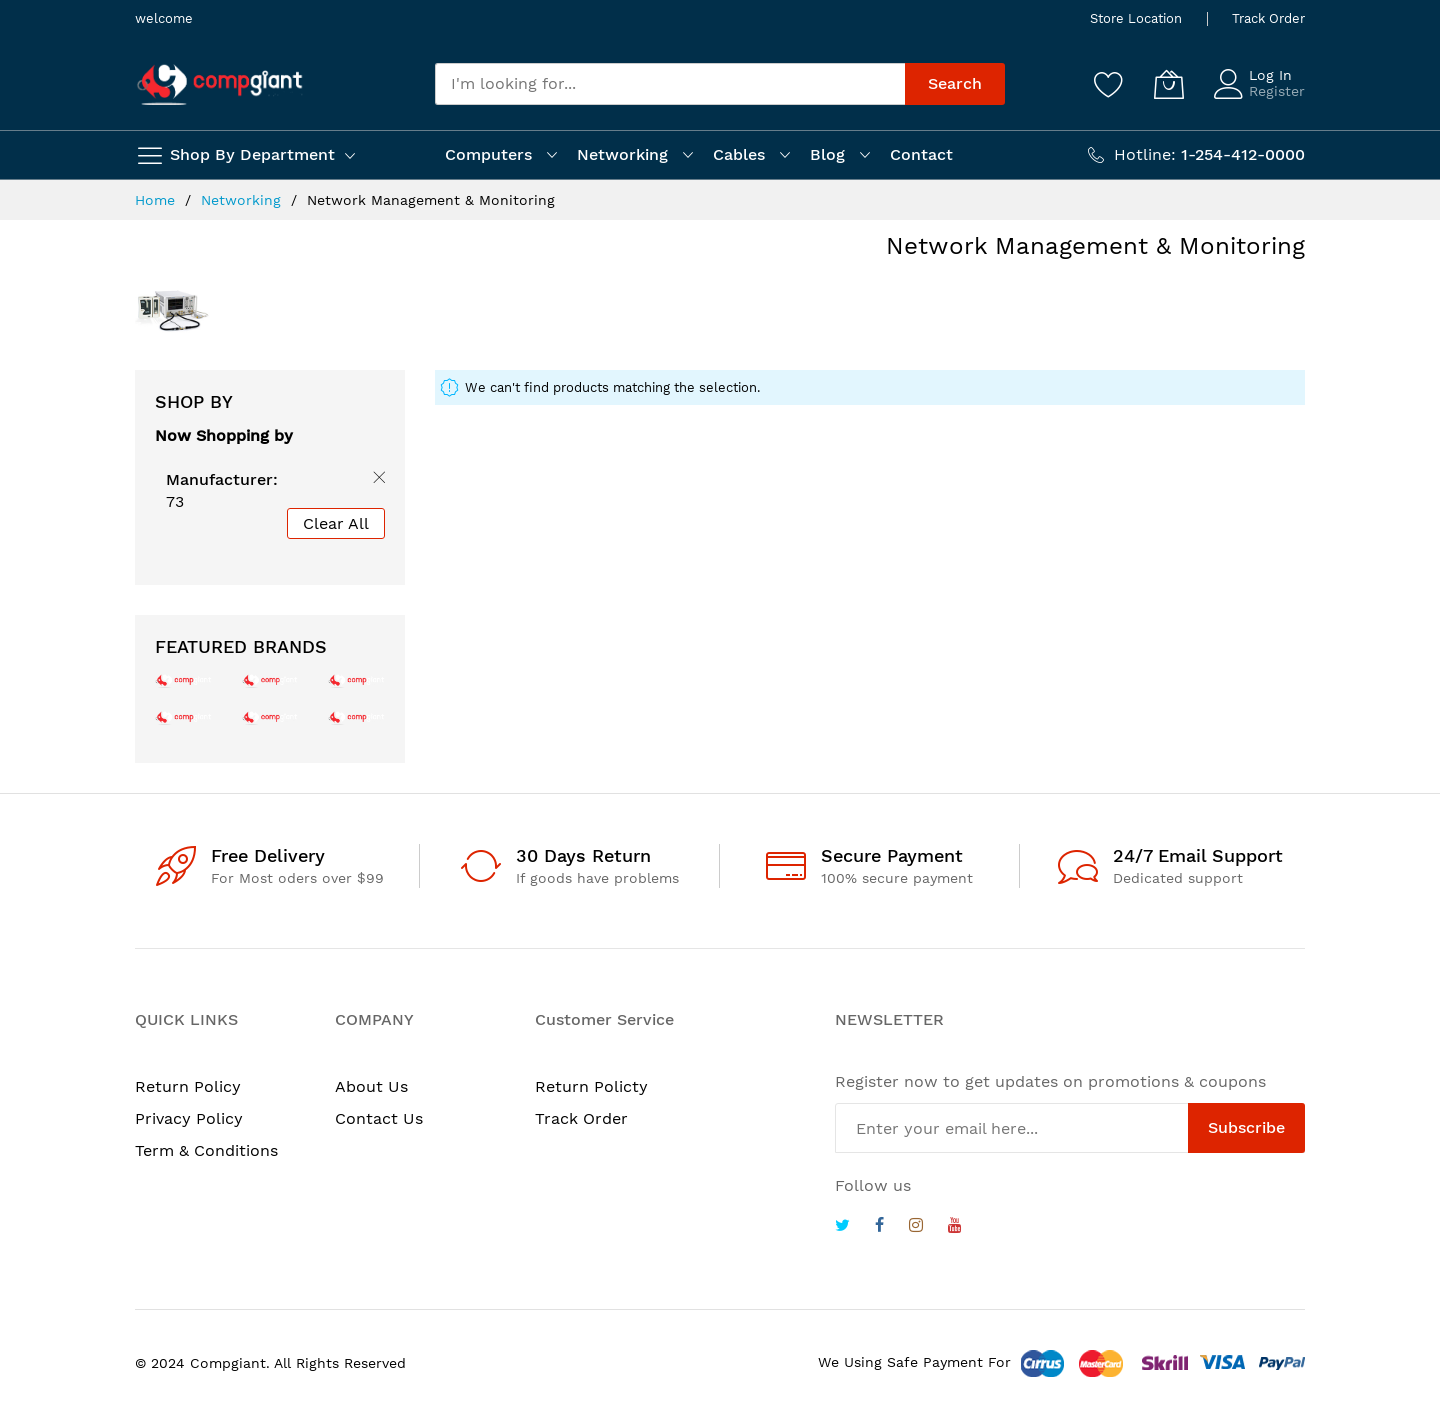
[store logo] (220, 84)
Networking (622, 154)
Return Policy (188, 1086)
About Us (371, 1086)
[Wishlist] (1109, 84)
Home (157, 200)
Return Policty (591, 1086)
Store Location (1136, 18)
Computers (488, 154)
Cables (739, 154)
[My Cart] (1169, 84)
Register (1277, 91)
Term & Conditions (206, 1150)
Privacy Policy (189, 1118)
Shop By (194, 401)
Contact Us (379, 1118)
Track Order (1268, 18)
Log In (1270, 75)
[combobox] (670, 84)
